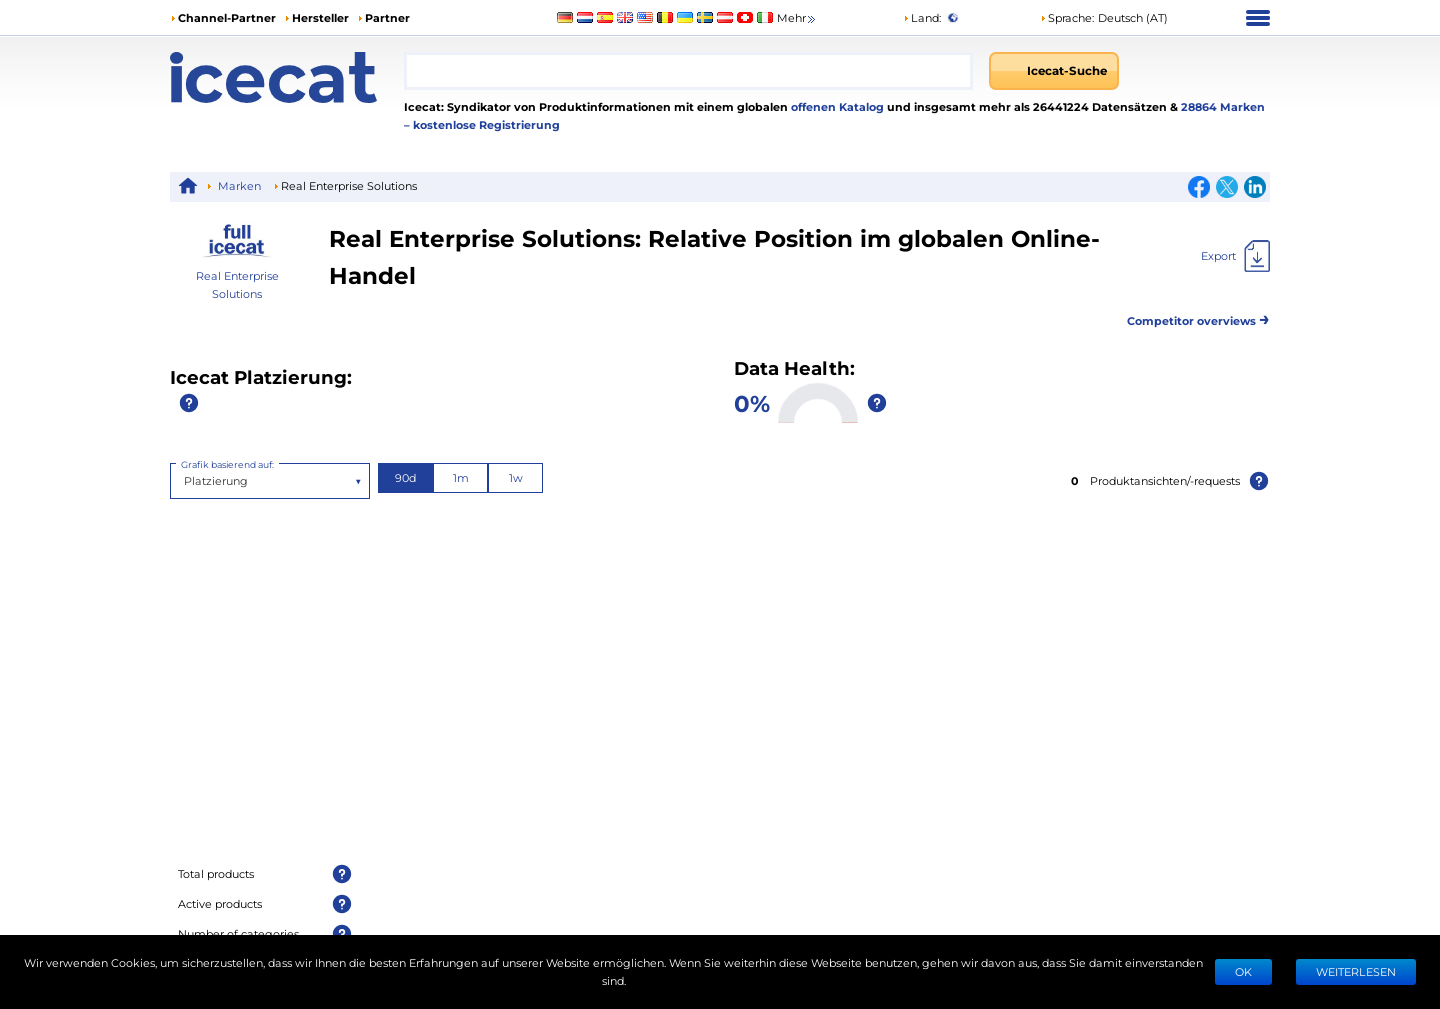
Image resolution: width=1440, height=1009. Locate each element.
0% (752, 402)
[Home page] (287, 77)
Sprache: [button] (1067, 17)
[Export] (1235, 256)
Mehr (797, 18)
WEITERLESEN (1356, 971)
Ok (1243, 971)
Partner (387, 17)
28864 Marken (1223, 106)
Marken (239, 185)
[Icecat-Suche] (1054, 71)
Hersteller (320, 17)
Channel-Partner (227, 17)
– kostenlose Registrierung (482, 124)
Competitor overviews (1198, 317)
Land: (922, 17)
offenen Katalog (836, 106)
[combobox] (689, 71)
